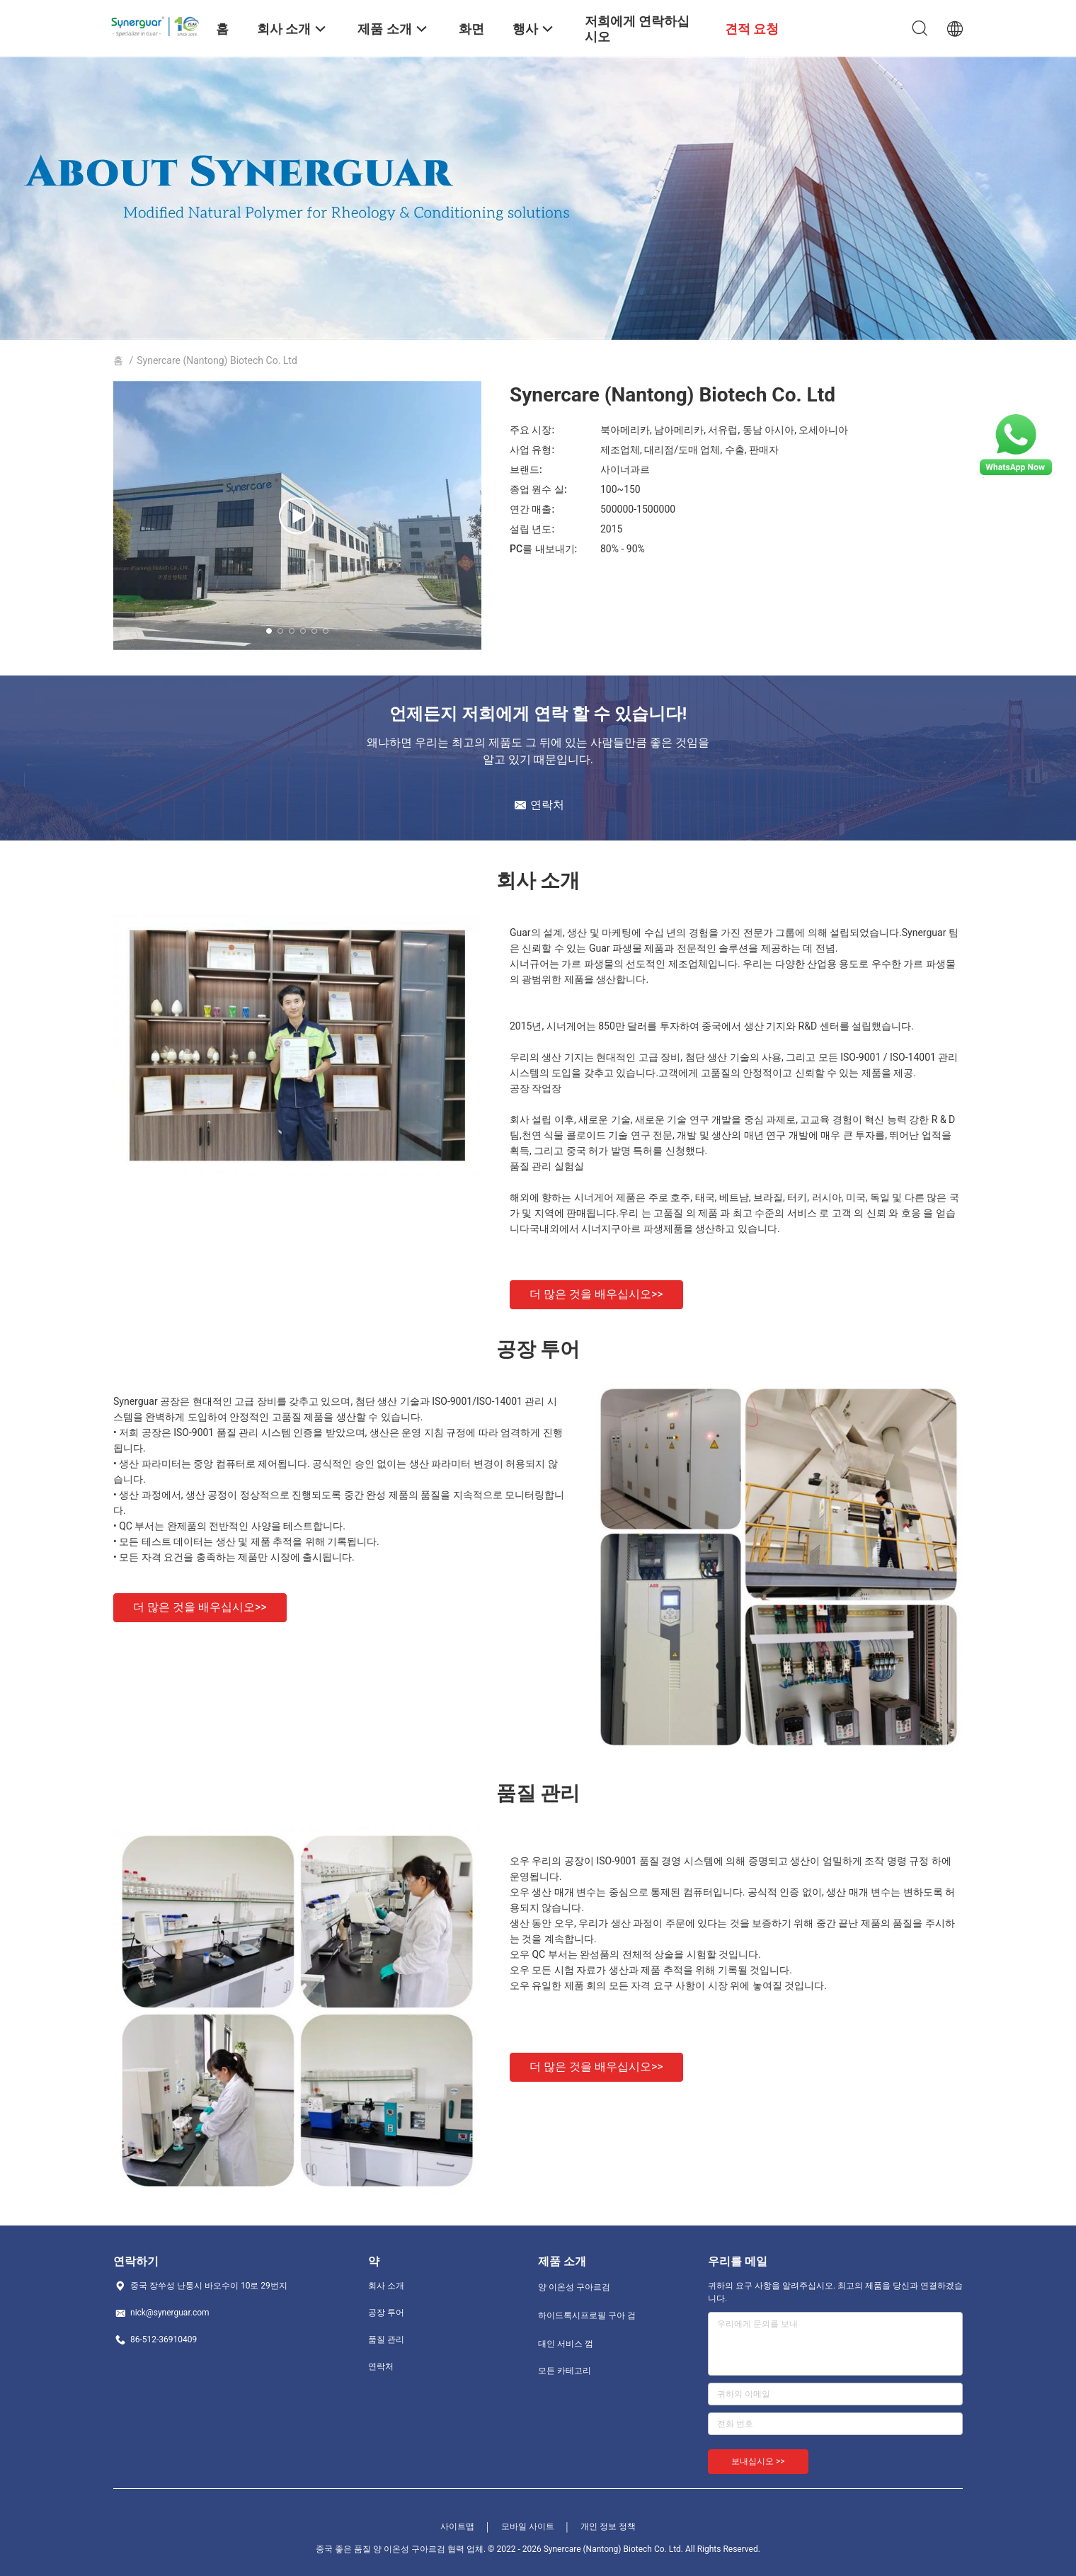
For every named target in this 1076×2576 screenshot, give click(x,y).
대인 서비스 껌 (565, 2344)
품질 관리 (386, 2339)
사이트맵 (457, 2526)
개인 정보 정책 (608, 2526)
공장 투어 (386, 2313)
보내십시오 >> (758, 2461)
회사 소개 (386, 2286)
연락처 (381, 2366)
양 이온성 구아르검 (574, 2287)
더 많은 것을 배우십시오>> (596, 1294)
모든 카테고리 (564, 2371)
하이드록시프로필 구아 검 (587, 2315)
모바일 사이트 (527, 2526)
